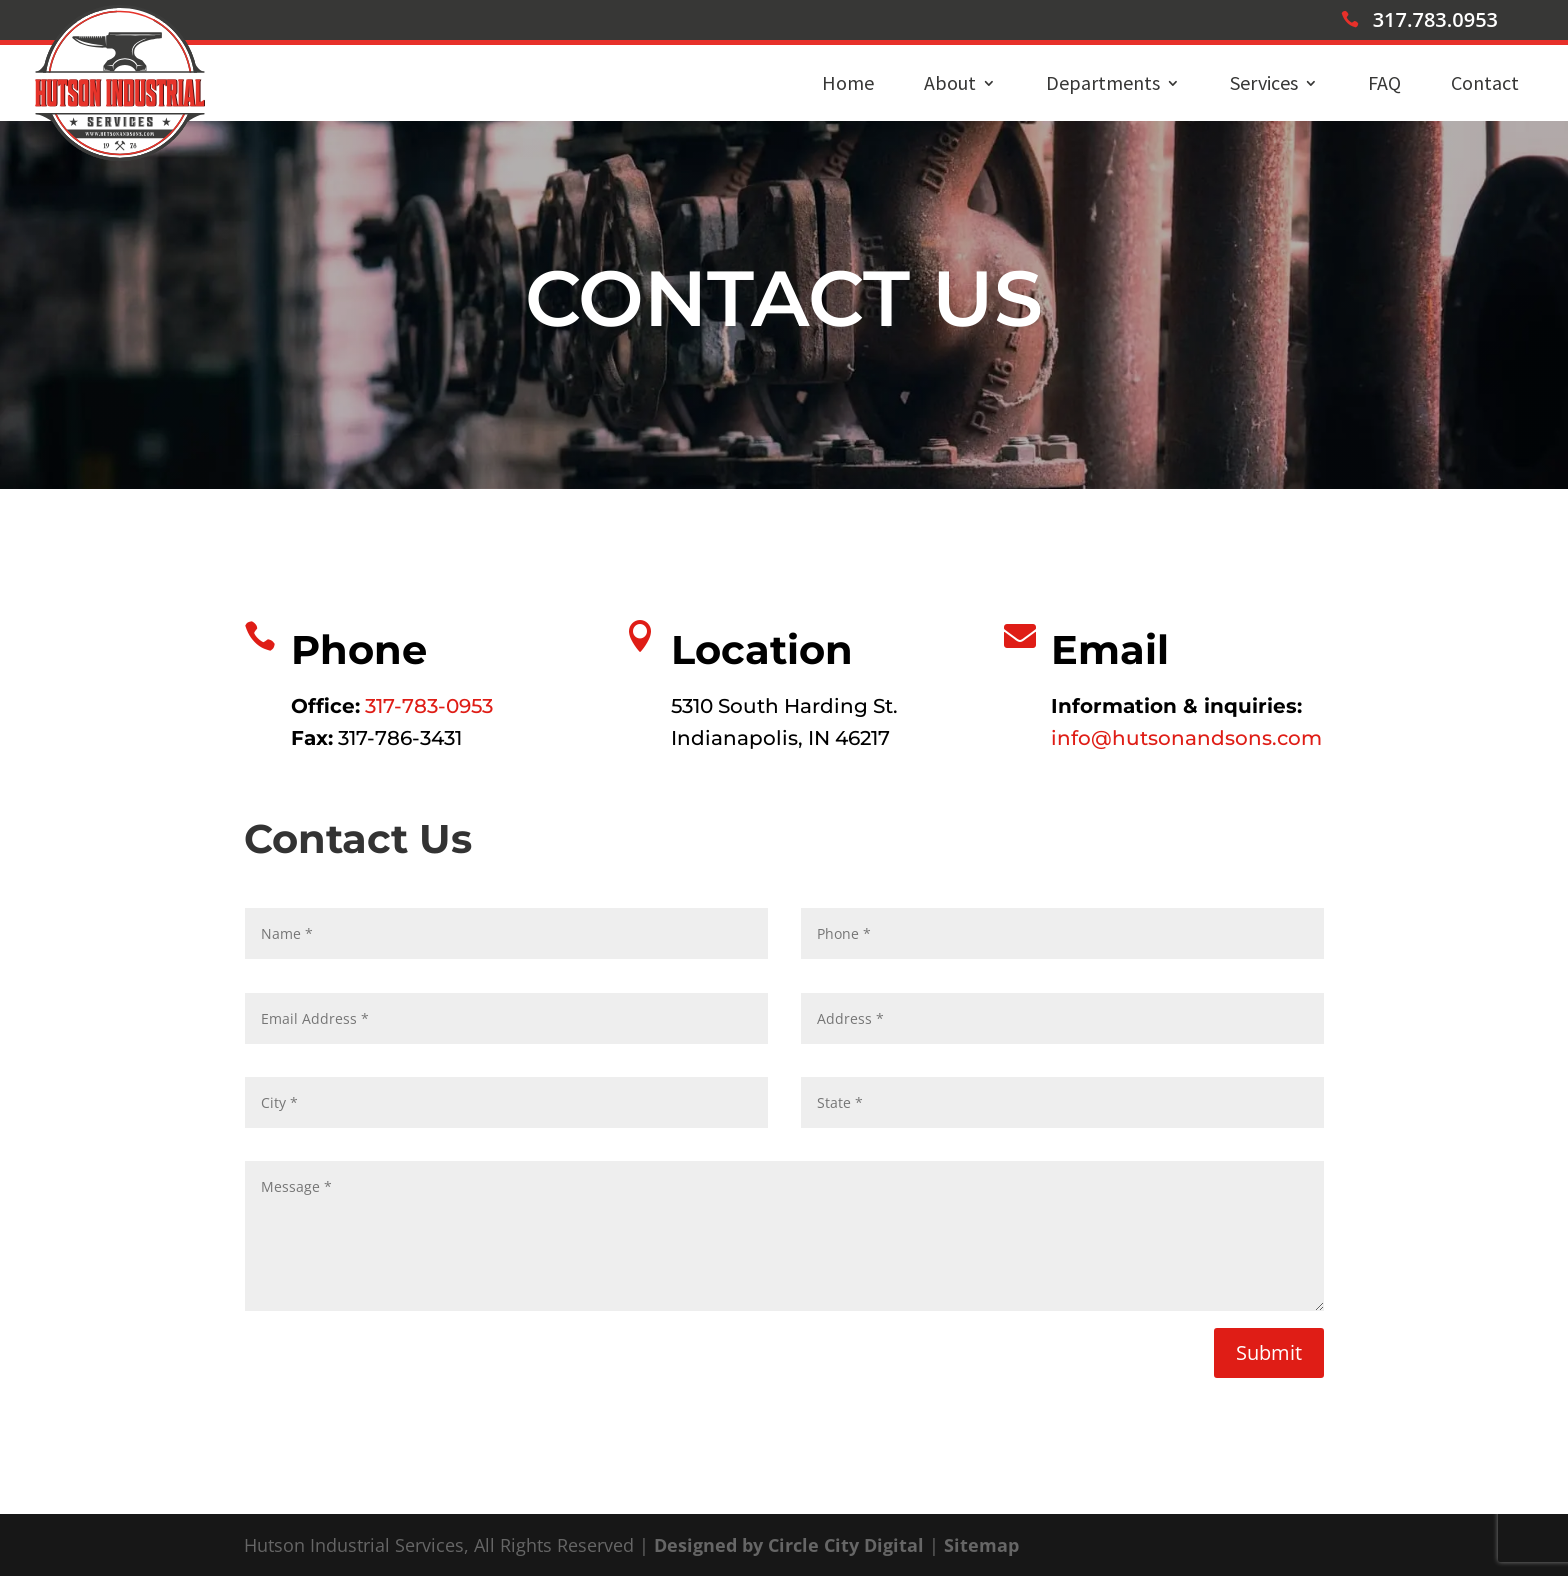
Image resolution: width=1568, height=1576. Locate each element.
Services (1264, 82)
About (950, 82)
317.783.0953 (1435, 19)
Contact (1485, 82)
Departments (1103, 82)
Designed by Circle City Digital (789, 1545)
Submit (1269, 1352)
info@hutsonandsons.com (1186, 738)
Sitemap (981, 1545)
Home (848, 82)
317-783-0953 (429, 706)
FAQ (1384, 82)
